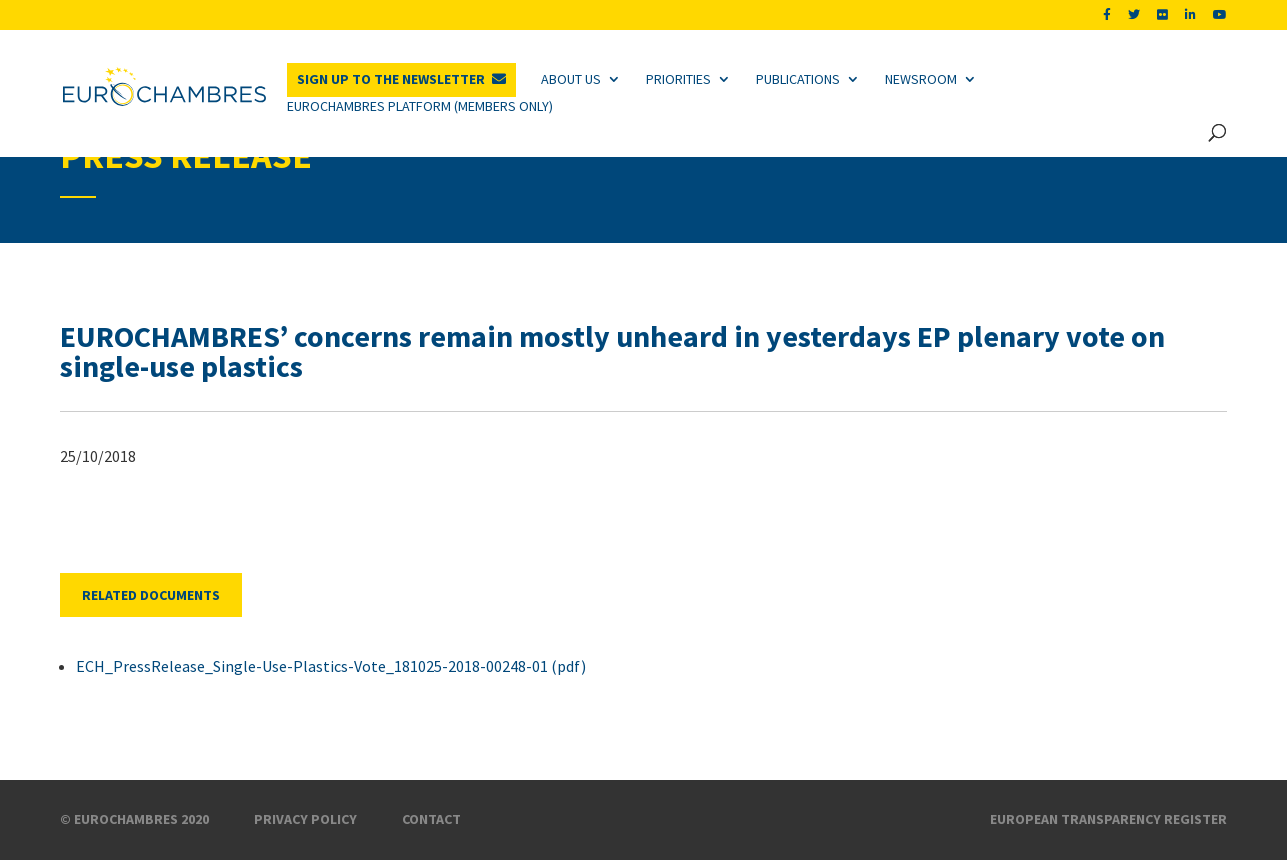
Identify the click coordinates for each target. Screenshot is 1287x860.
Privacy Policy (305, 819)
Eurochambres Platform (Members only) (420, 106)
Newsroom (921, 79)
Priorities (678, 79)
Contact (431, 819)
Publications (798, 79)
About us (571, 79)
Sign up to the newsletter (391, 79)
